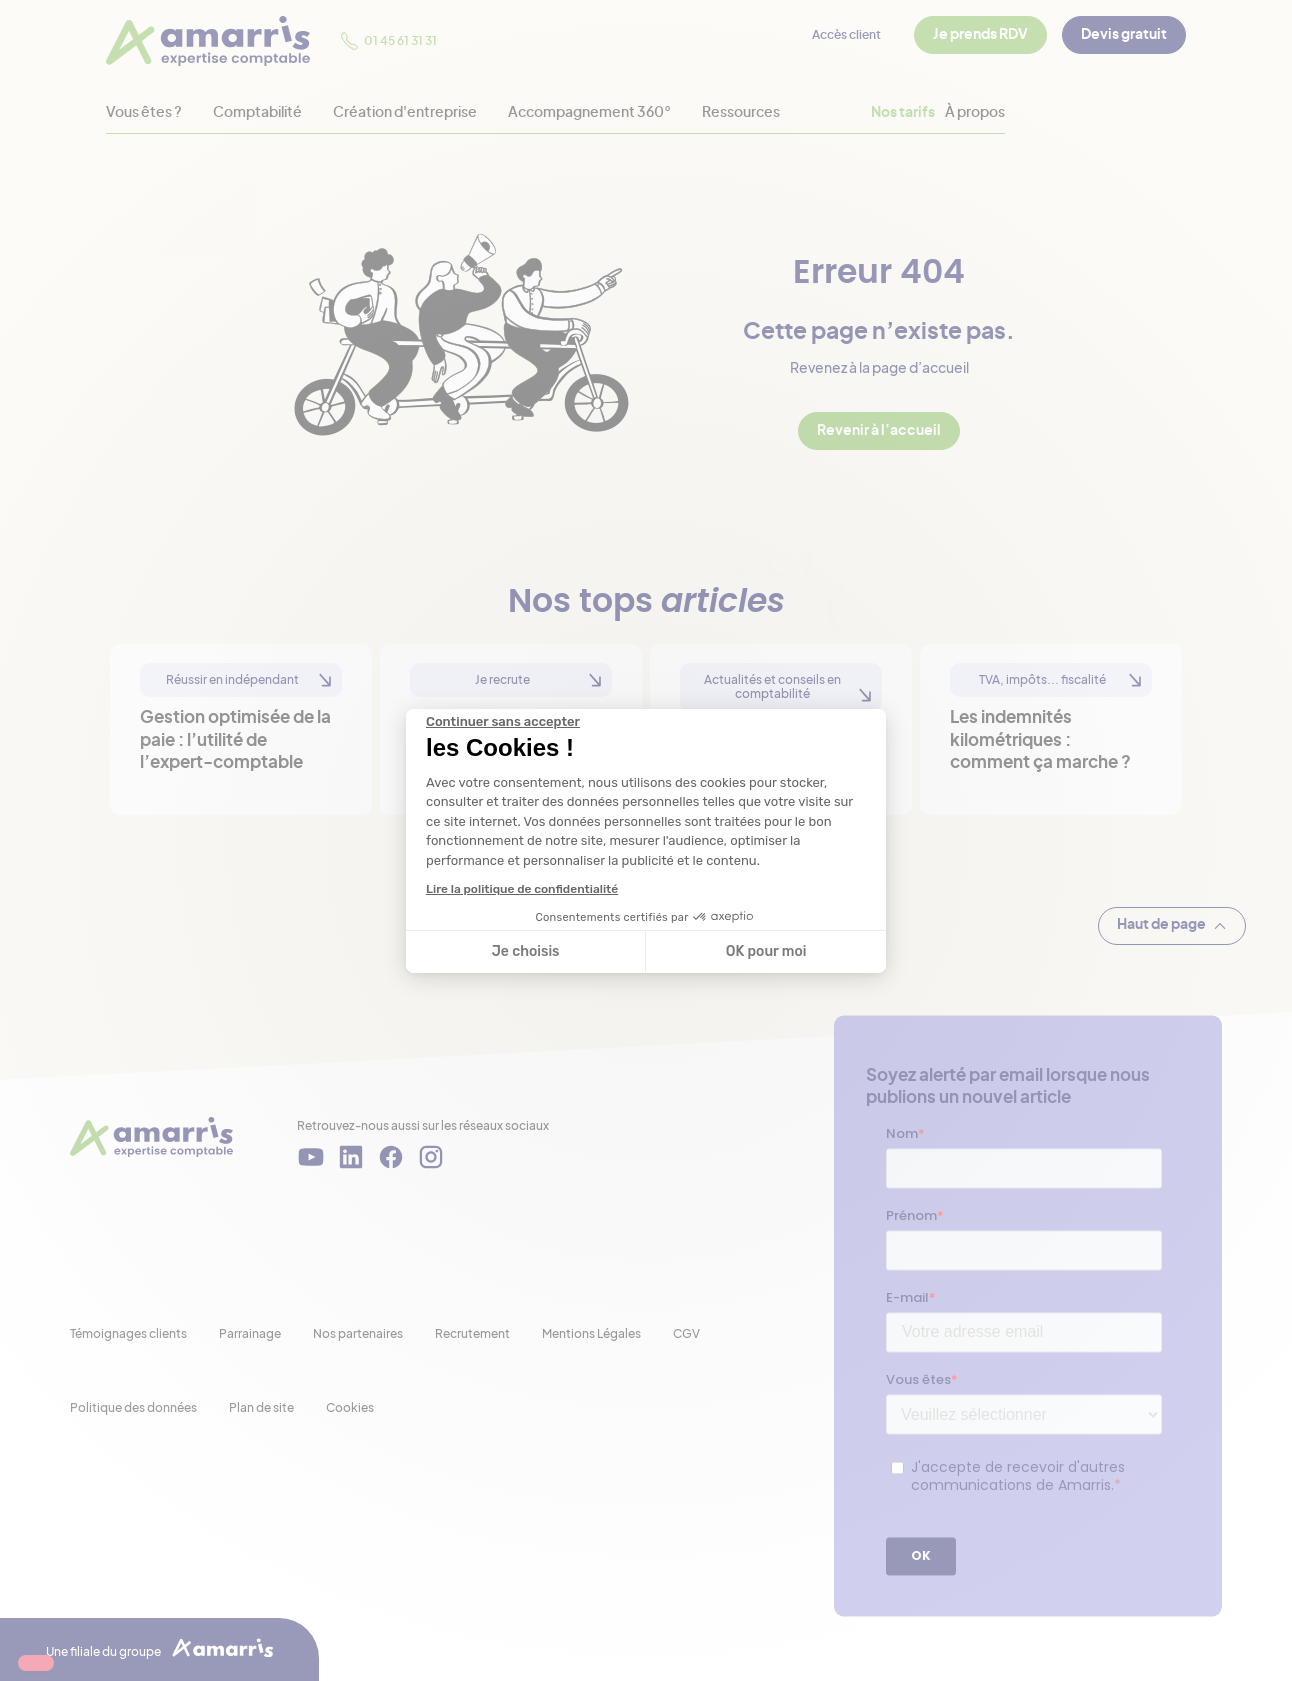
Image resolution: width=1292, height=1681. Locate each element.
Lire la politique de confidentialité (522, 889)
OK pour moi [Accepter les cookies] (766, 951)
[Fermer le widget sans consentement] (503, 722)
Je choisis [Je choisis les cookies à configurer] (526, 951)
